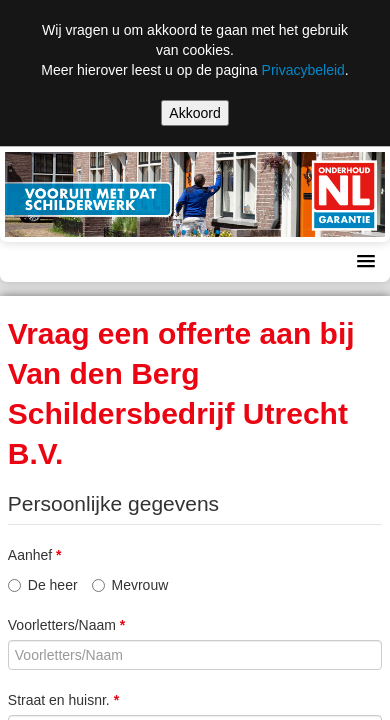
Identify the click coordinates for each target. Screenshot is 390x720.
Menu (36, 262)
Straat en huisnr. (63, 700)
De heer (43, 585)
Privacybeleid (303, 70)
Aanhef (35, 555)
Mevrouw (130, 585)
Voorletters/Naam (67, 625)
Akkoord (194, 113)
